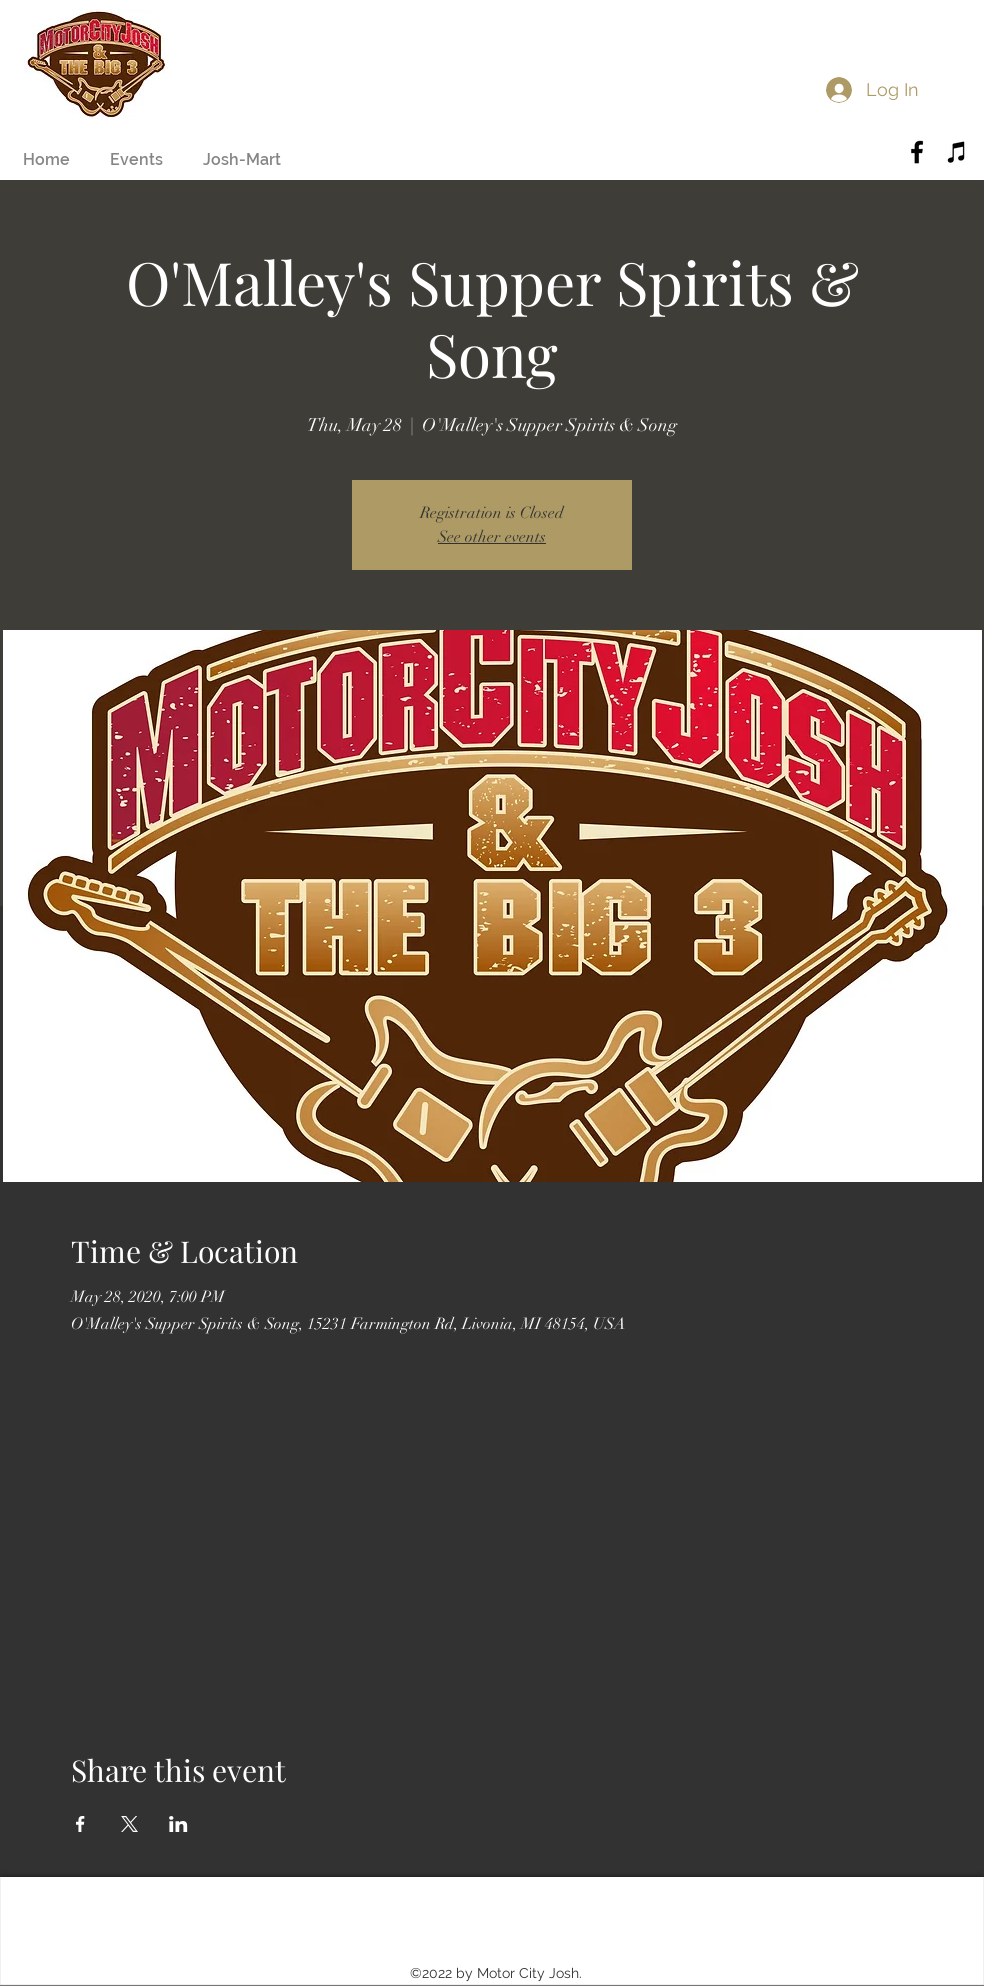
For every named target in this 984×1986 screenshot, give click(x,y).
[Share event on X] (129, 1824)
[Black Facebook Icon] (917, 152)
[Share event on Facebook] (80, 1824)
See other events (492, 537)
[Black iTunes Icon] (957, 152)
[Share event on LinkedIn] (178, 1824)
